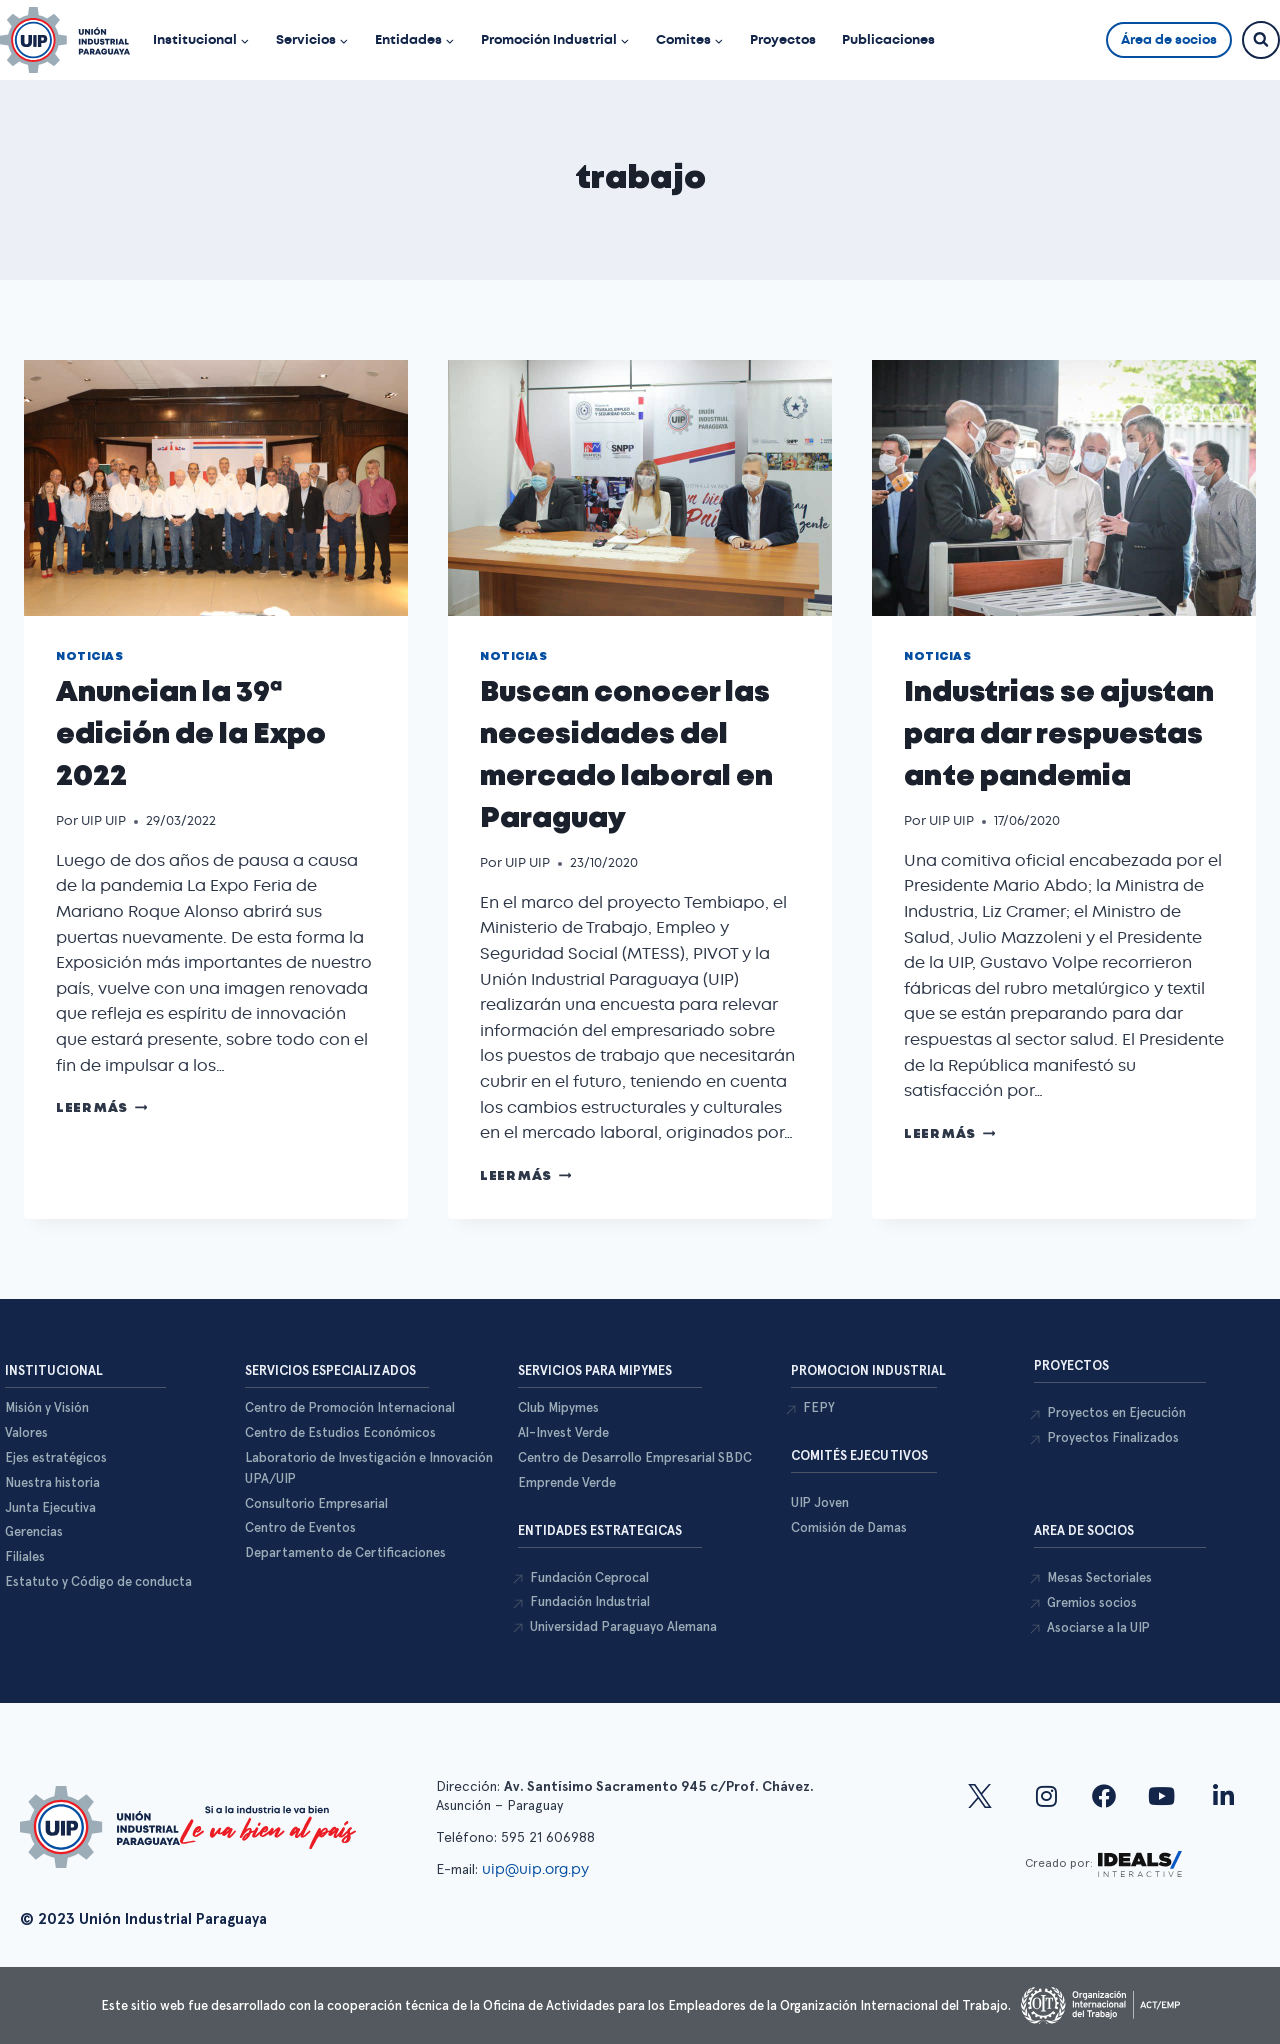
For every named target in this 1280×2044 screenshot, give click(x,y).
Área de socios (1169, 39)
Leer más (101, 1108)
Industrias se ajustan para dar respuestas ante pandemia (1059, 735)
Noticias (89, 657)
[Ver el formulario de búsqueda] (1261, 40)
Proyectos (783, 39)
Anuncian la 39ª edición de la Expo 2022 (191, 735)
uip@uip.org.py (537, 1869)
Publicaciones (888, 39)
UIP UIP (103, 820)
